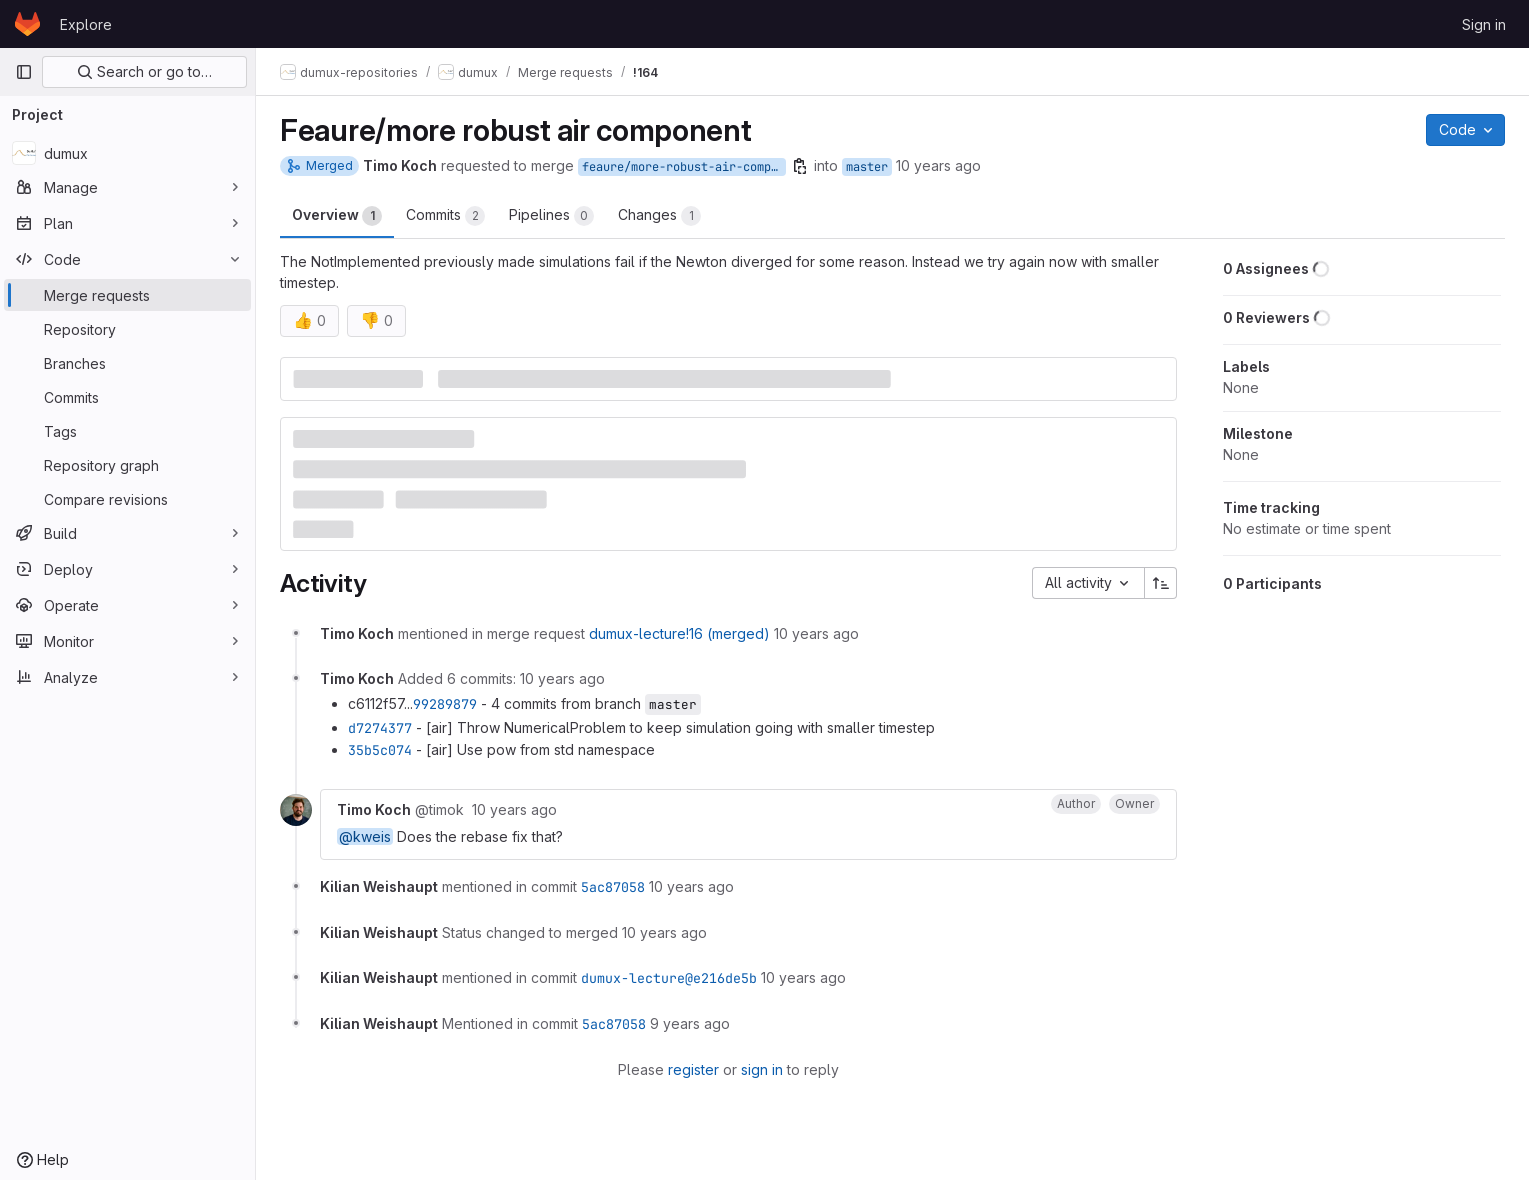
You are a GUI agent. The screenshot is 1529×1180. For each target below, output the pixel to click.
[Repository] (127, 329)
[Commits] (127, 397)
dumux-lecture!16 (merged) (679, 633)
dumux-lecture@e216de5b (669, 978)
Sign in (1484, 24)
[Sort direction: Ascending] (1161, 583)
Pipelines (551, 216)
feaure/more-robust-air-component (684, 167)
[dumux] (127, 153)
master (867, 167)
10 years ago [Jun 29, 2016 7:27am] (938, 165)
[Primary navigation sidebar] (24, 72)
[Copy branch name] (800, 166)
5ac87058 (613, 887)
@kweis (365, 836)
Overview (337, 216)
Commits (445, 216)
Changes (659, 216)
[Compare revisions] (127, 499)
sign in (762, 1069)
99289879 (445, 704)
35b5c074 (380, 750)
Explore (86, 24)
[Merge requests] (127, 295)
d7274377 (380, 728)
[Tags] (127, 431)
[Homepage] (27, 24)
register (693, 1069)
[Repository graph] (127, 465)
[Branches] (127, 363)
